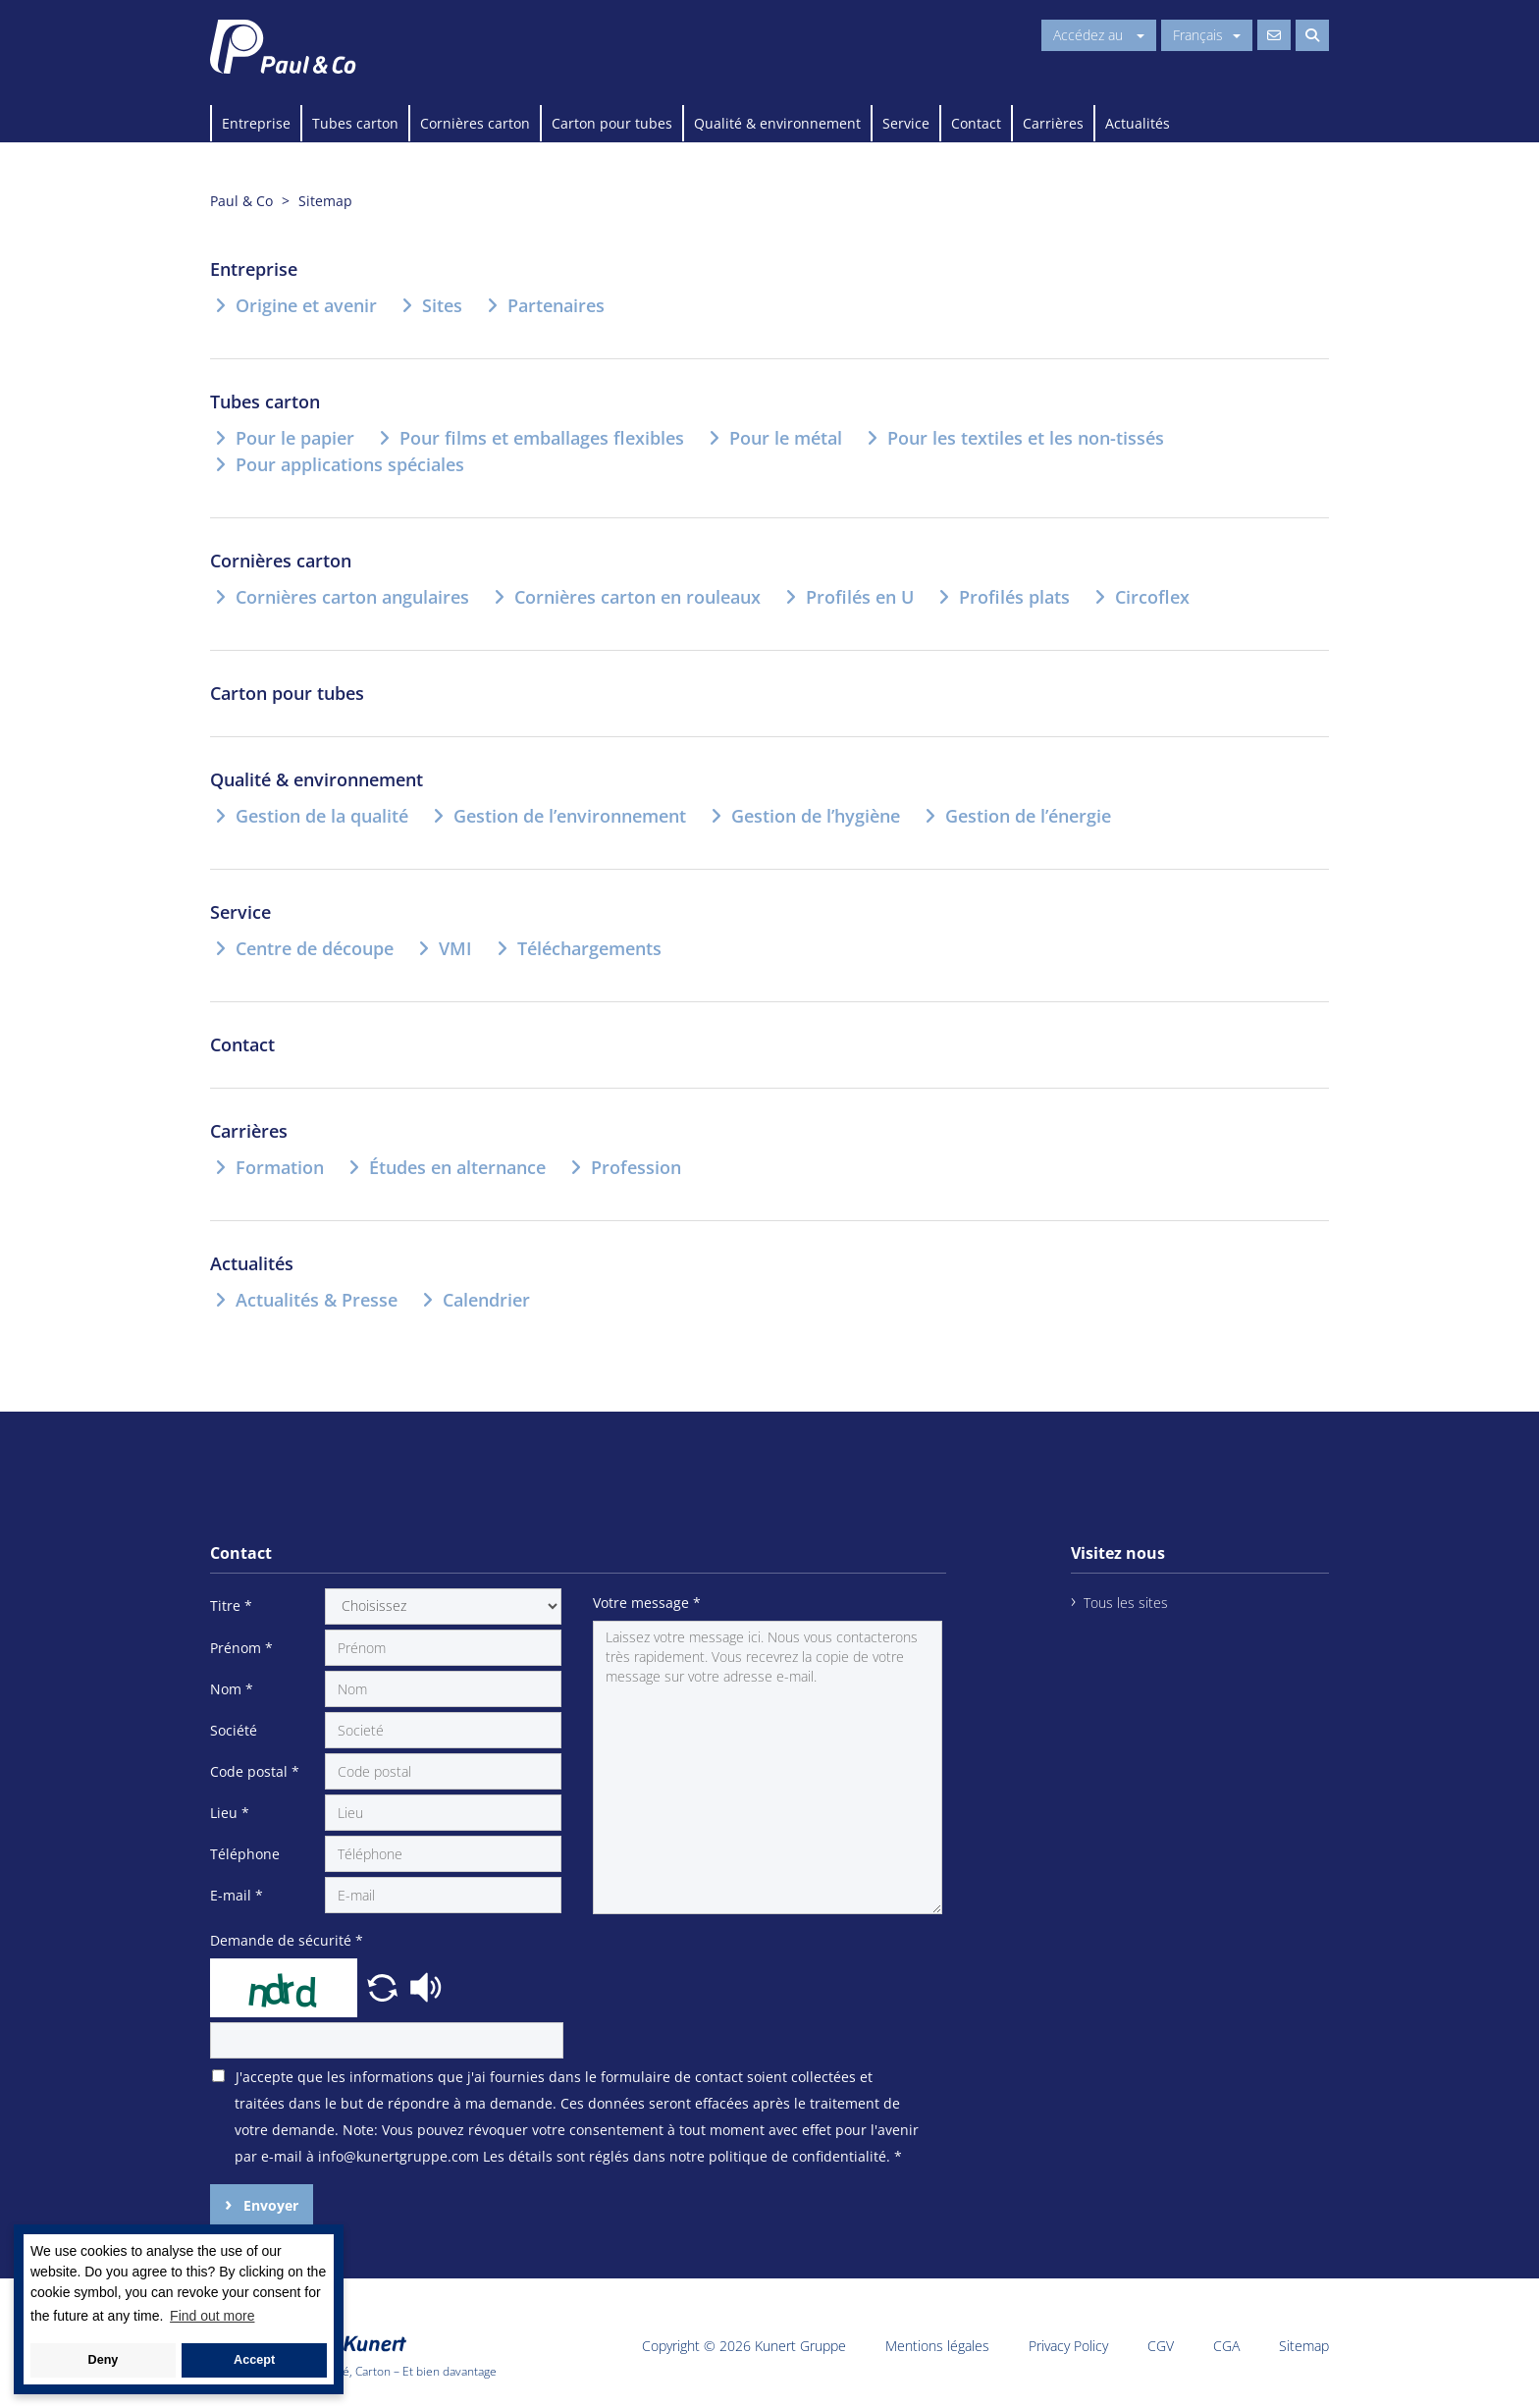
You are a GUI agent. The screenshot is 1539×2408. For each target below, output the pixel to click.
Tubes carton (355, 123)
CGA (1226, 2345)
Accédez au (1098, 35)
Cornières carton (475, 123)
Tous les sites (1126, 1602)
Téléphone (245, 1854)
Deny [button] (103, 2360)
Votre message (647, 1602)
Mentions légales (937, 2345)
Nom (231, 1689)
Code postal (254, 1771)
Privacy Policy (1068, 2345)
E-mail (236, 1895)
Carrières (1053, 123)
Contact (976, 123)
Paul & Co (241, 200)
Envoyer (268, 2205)
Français (1207, 35)
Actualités (1137, 123)
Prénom (241, 1647)
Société (233, 1730)
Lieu (229, 1812)
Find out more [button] (212, 2316)
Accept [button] (254, 2360)
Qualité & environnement (777, 123)
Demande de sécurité (286, 1940)
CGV (1160, 2345)
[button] (384, 1985)
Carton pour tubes (612, 123)
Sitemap (1304, 2345)
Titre (231, 1605)
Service (905, 123)
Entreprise (256, 123)
